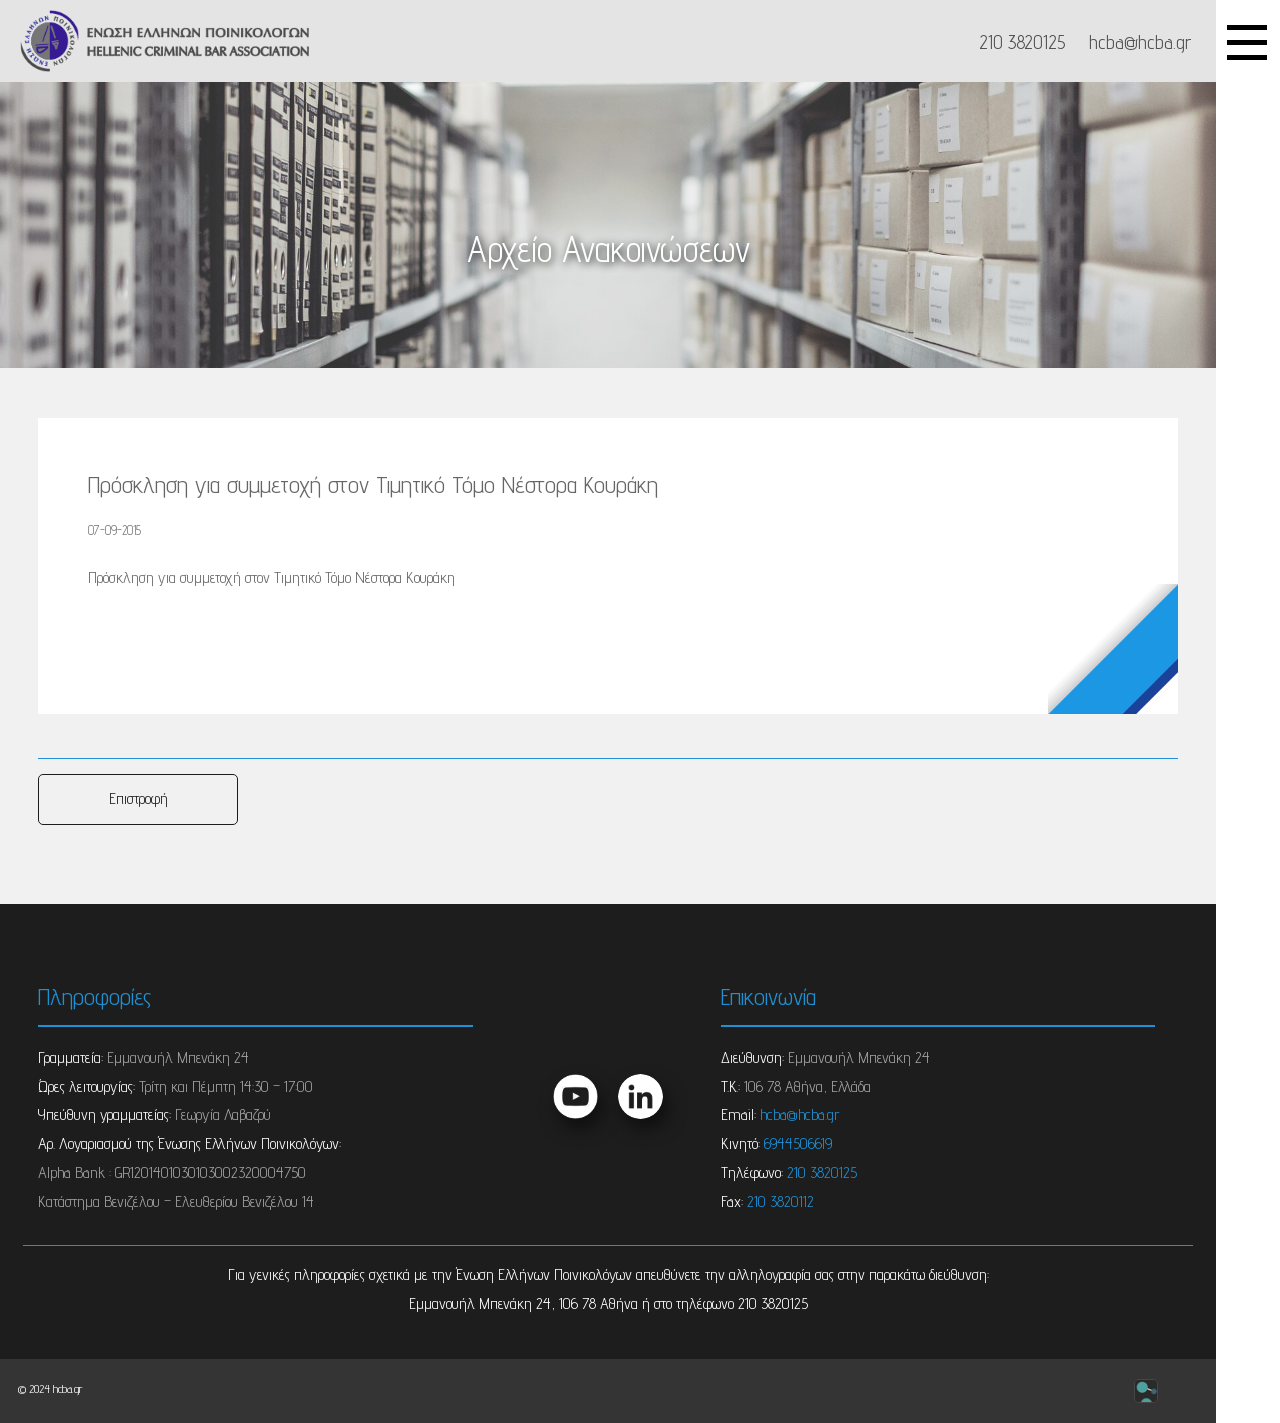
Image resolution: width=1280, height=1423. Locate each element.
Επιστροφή (138, 798)
